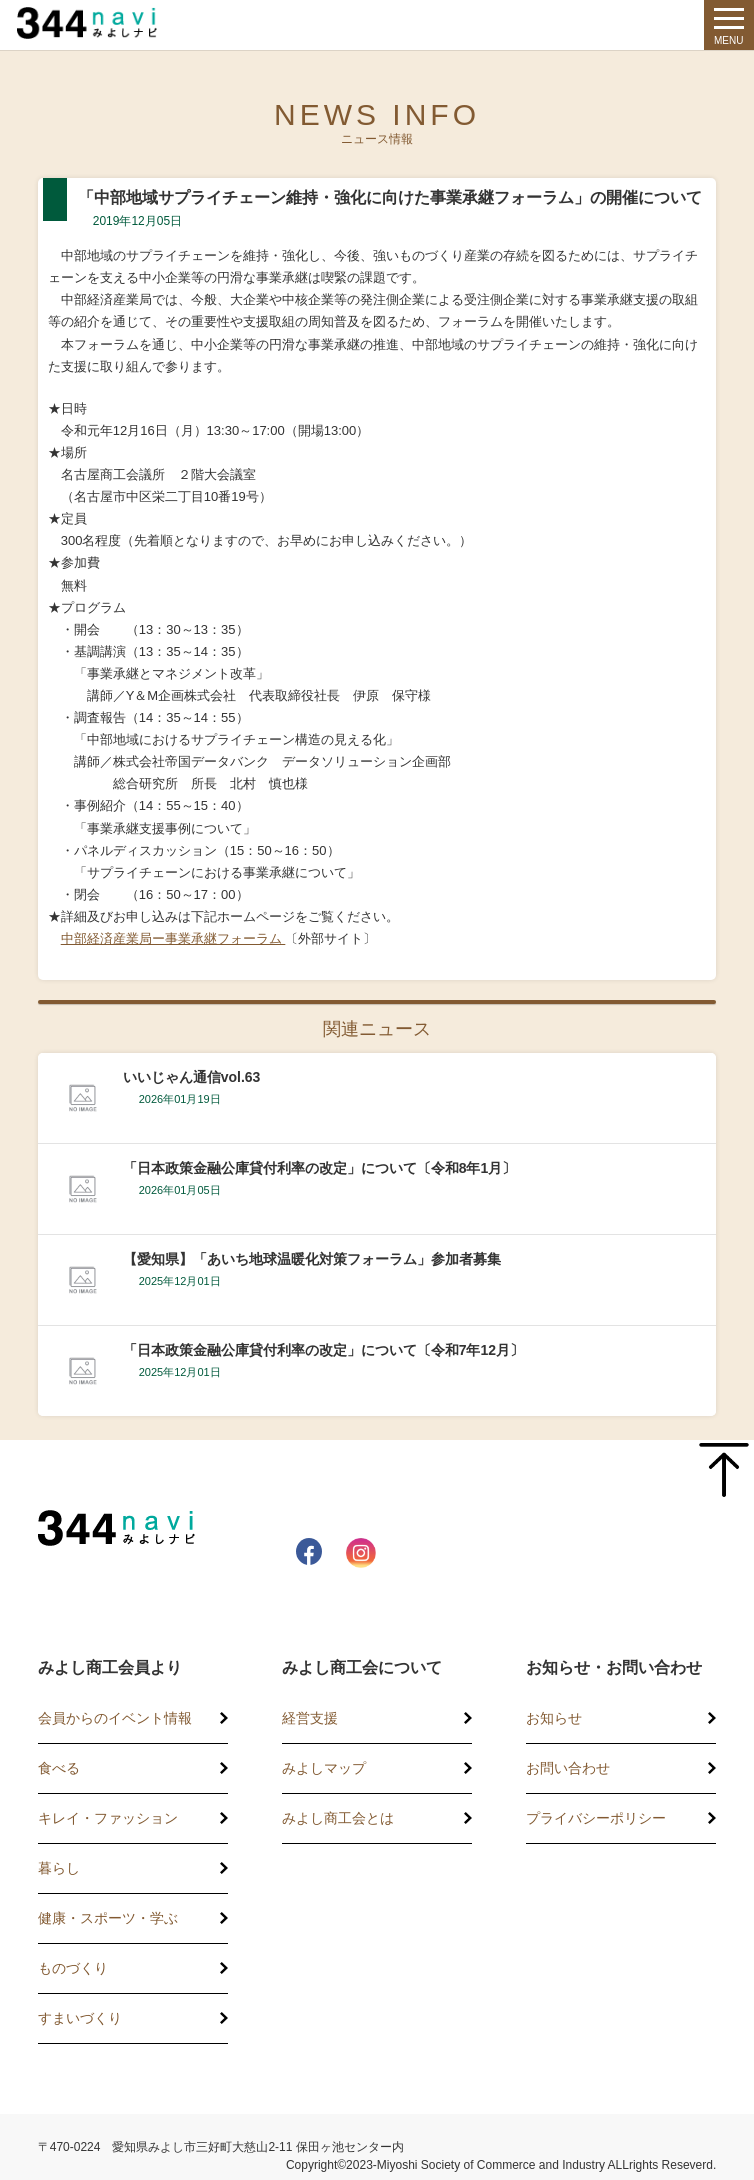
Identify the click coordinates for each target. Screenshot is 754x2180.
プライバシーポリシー (596, 1818)
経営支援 (310, 1718)
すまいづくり (80, 2018)
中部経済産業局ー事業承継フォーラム (173, 938)
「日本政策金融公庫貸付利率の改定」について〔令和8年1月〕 (320, 1168)
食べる (59, 1768)
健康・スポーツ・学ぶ (108, 1918)
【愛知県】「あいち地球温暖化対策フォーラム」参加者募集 (312, 1259)
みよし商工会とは (338, 1818)
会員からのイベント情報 (115, 1718)
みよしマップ (324, 1768)
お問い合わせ (568, 1768)
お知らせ (554, 1718)
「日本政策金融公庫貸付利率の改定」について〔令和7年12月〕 (323, 1350)
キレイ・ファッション (108, 1818)
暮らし (59, 1868)
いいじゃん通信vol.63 (192, 1077)
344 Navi (102, 23)
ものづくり (73, 1968)
